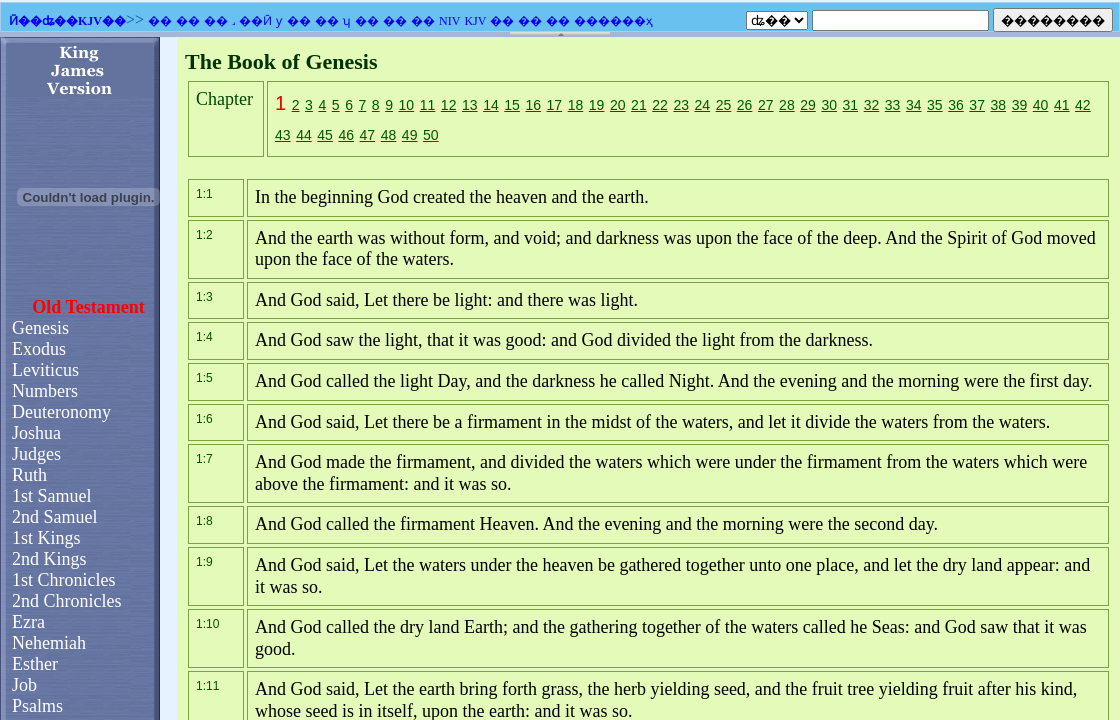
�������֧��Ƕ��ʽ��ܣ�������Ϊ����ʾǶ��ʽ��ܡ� (560, 378)
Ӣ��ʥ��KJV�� (67, 21)
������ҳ (613, 21)
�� (160, 21)
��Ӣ (255, 21)
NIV (449, 21)
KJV (475, 21)
